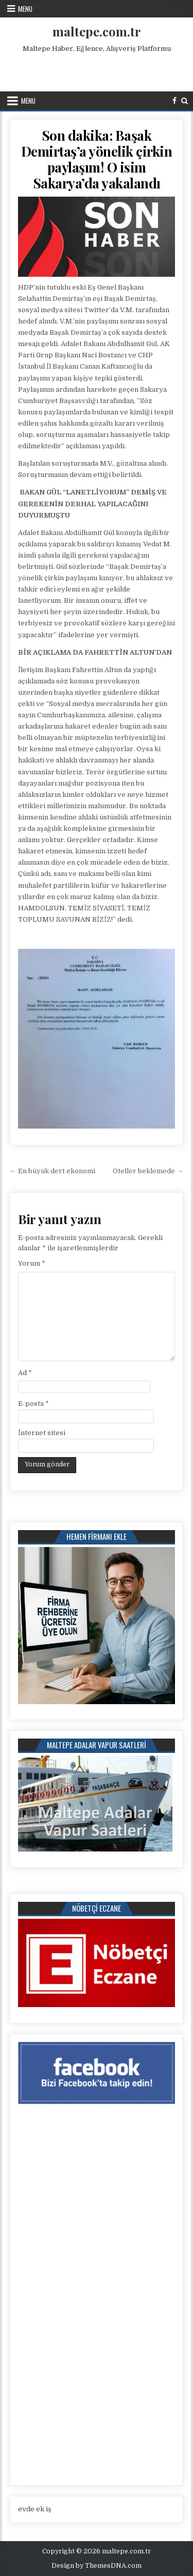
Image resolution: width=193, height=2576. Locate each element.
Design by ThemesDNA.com (96, 2565)
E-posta (33, 1403)
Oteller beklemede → (148, 1171)
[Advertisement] (97, 70)
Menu (25, 9)
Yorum (31, 1263)
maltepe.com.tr (96, 31)
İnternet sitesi (41, 1433)
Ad (25, 1373)
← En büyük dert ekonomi (52, 1171)
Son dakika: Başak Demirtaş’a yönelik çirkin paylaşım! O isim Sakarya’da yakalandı (96, 159)
